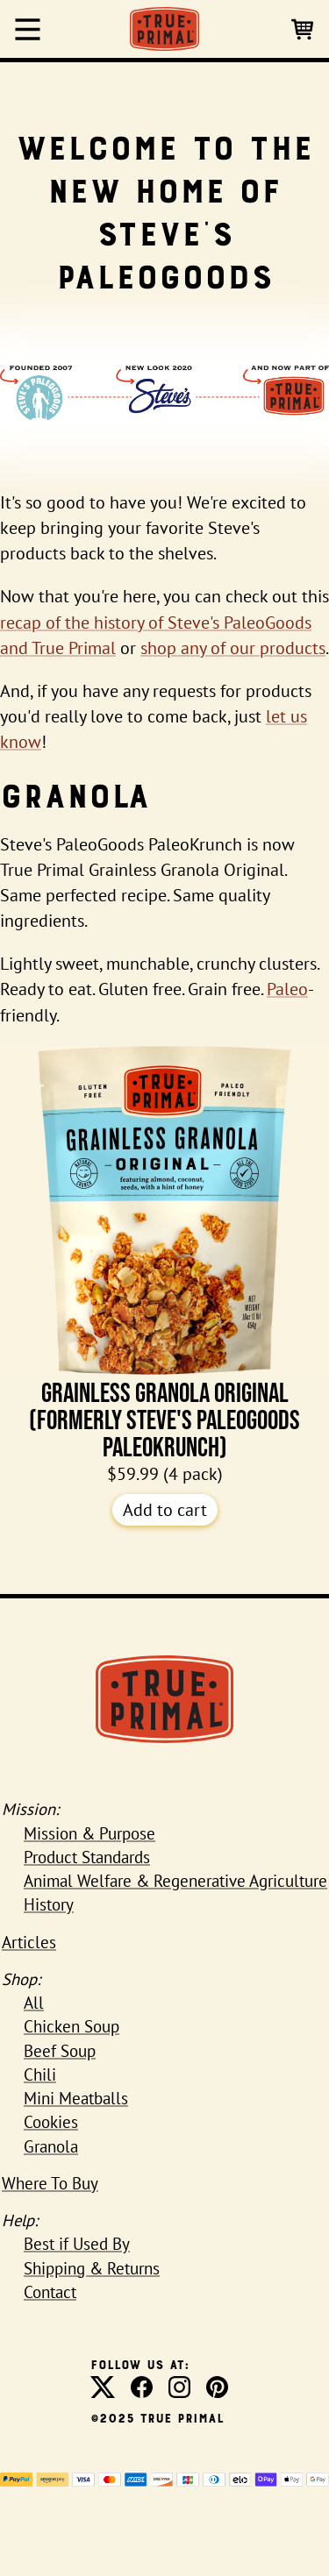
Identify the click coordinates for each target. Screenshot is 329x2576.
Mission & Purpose (89, 1833)
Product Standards (87, 1857)
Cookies (51, 2121)
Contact (50, 2291)
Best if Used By (77, 2243)
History (49, 1904)
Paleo (287, 989)
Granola (51, 2146)
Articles (29, 1942)
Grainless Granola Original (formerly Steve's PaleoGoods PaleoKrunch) (164, 1254)
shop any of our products (232, 648)
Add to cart (165, 1509)
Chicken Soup (71, 2026)
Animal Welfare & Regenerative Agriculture (175, 1880)
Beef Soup (60, 2050)
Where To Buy (50, 2183)
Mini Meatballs (76, 2098)
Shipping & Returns (92, 2268)
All (34, 2002)
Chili (40, 2074)
